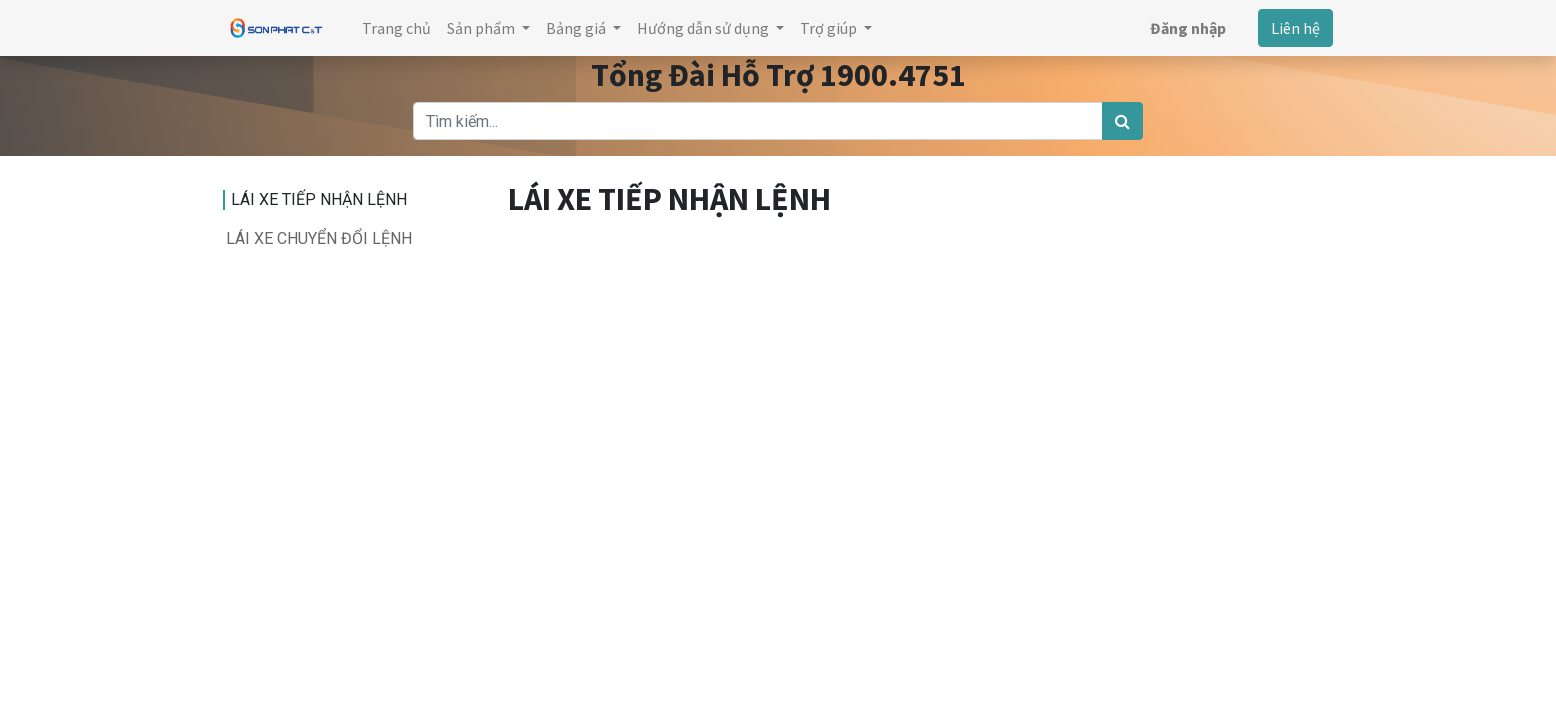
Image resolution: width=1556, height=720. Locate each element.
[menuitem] (396, 28)
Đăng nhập (1188, 28)
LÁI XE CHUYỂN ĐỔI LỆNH (319, 238)
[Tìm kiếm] (1122, 121)
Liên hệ (1295, 28)
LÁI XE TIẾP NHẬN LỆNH (319, 199)
